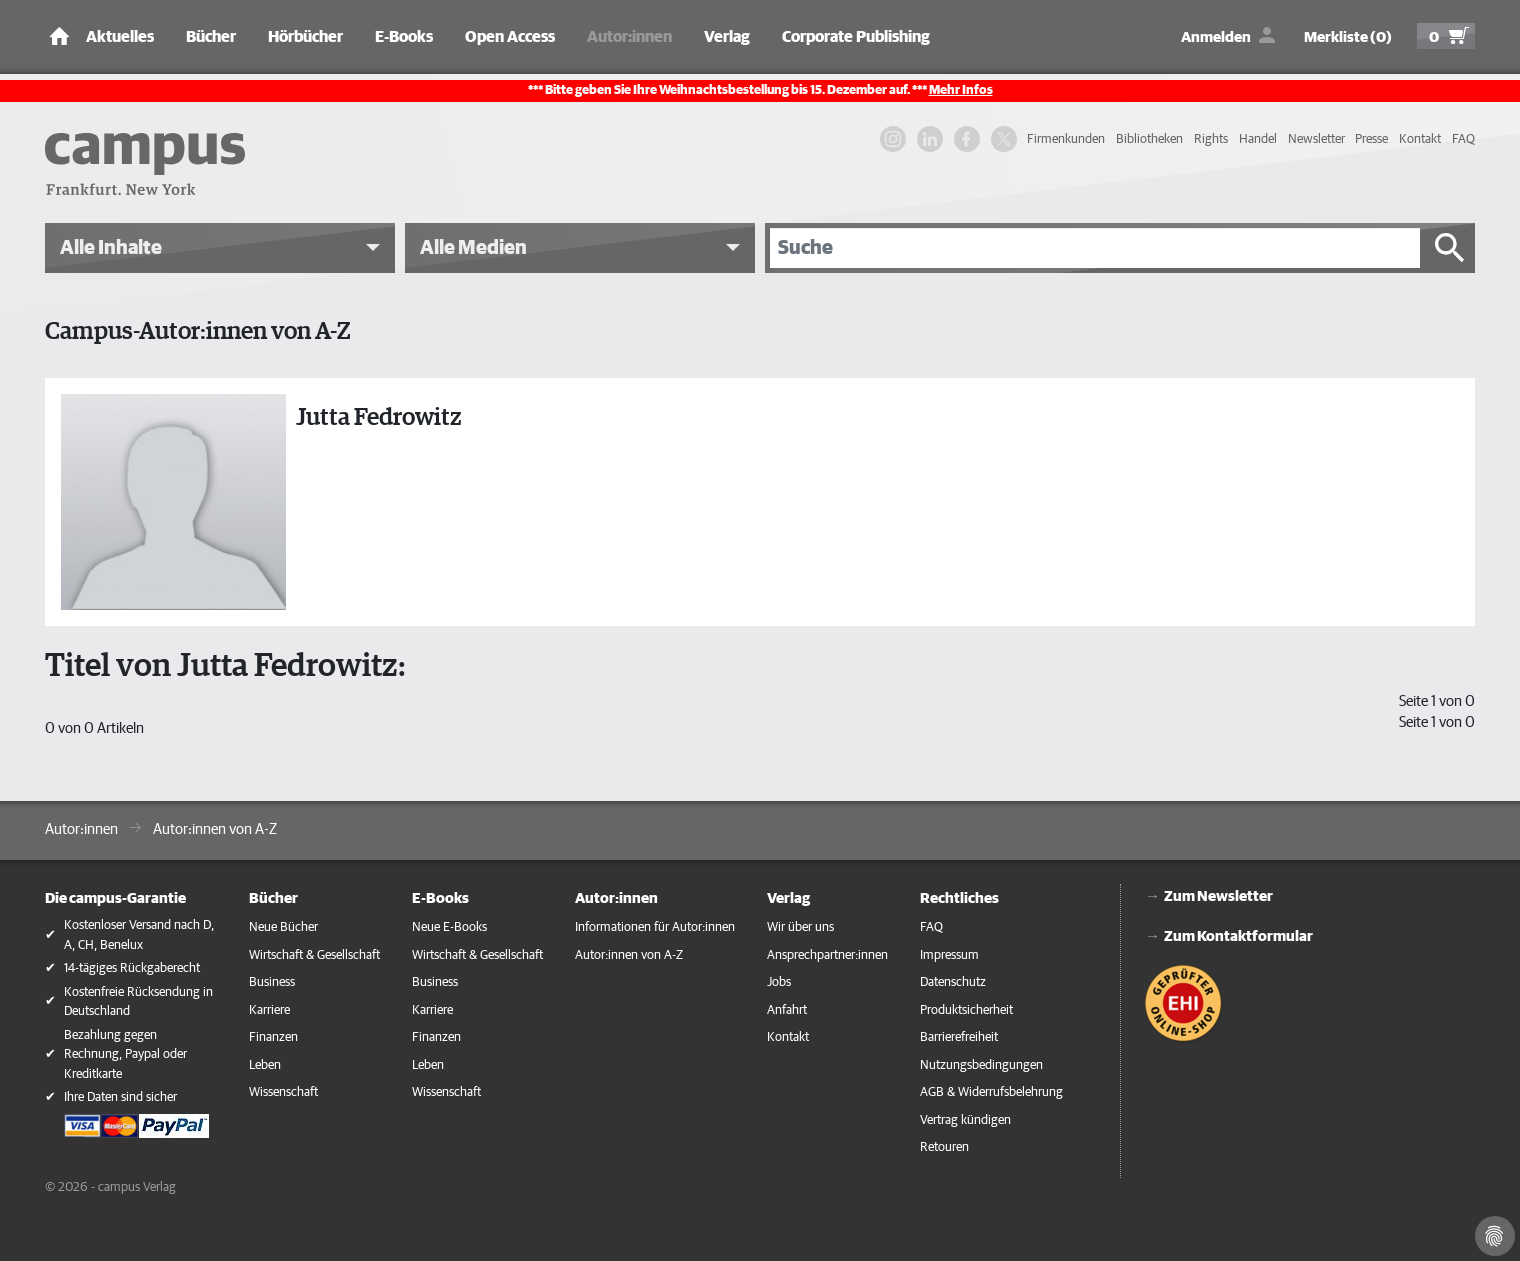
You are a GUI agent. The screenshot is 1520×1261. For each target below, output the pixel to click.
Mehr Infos (961, 90)
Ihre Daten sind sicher (120, 1097)
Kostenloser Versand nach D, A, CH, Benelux (139, 935)
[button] (220, 248)
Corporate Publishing (856, 37)
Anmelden (1216, 37)
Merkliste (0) (1348, 37)
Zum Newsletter (1218, 896)
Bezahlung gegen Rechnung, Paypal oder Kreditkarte (125, 1055)
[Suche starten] (1450, 248)
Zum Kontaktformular (1238, 936)
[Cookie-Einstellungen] (1495, 1236)
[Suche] (1095, 248)
